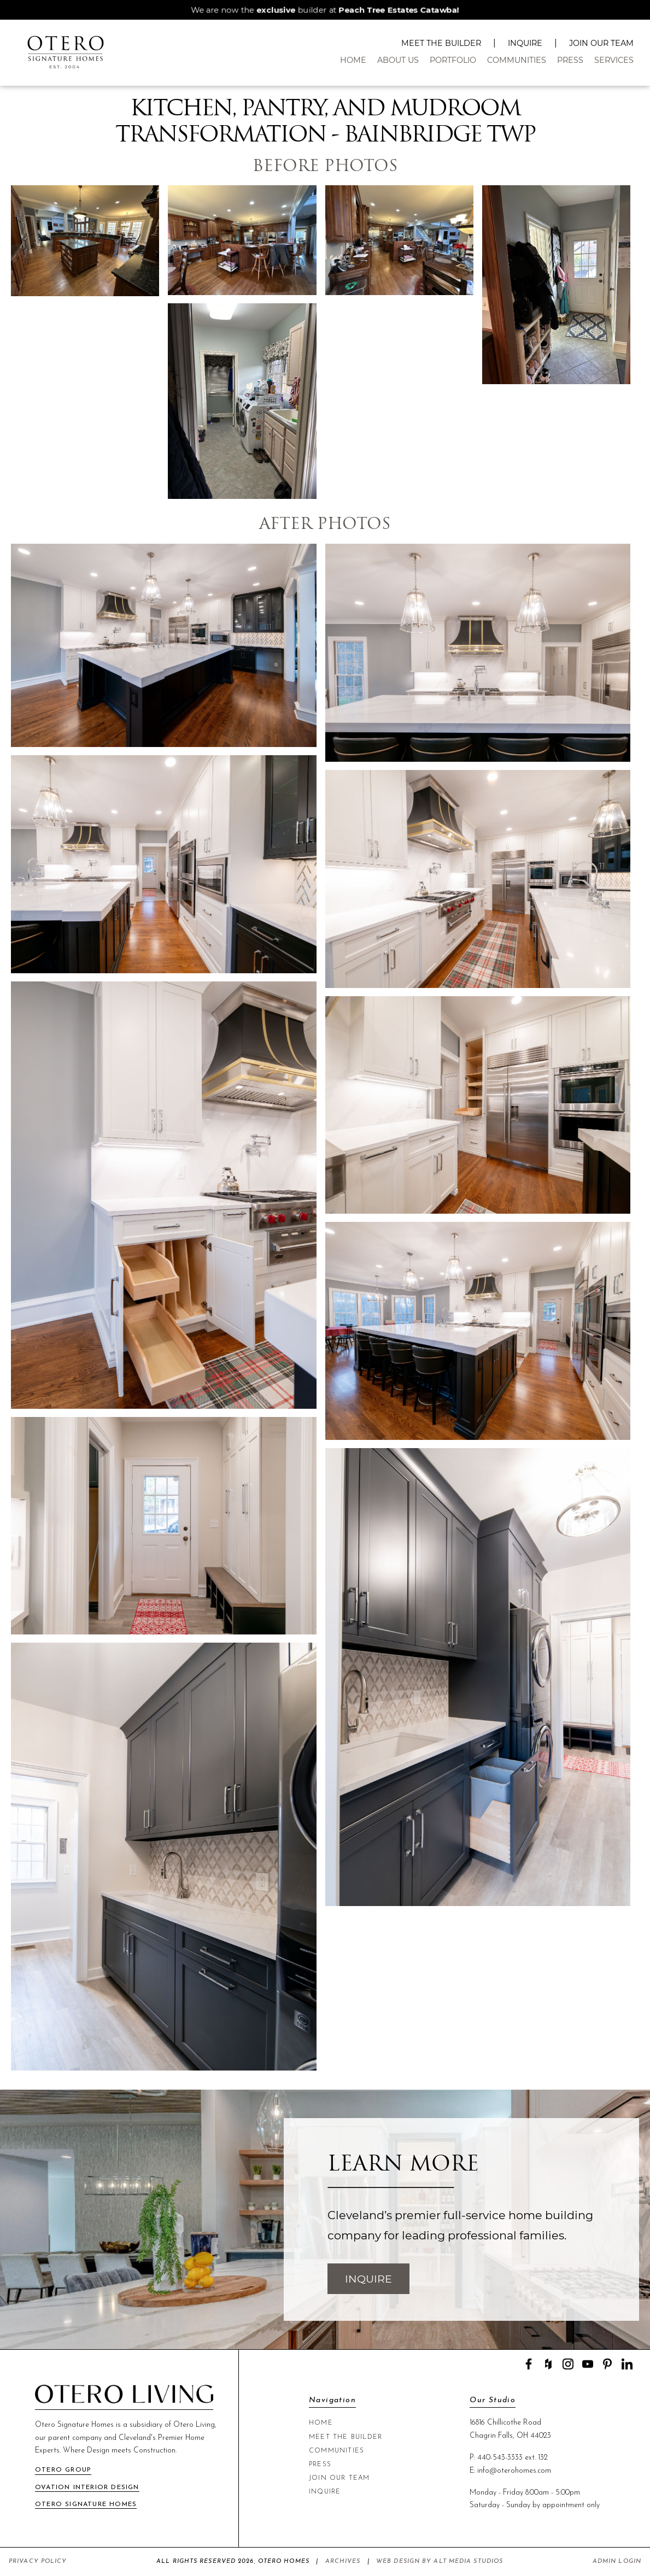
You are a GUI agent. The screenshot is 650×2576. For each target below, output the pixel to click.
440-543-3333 (500, 2457)
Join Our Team (601, 43)
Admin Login (617, 2562)
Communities (516, 60)
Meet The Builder (441, 43)
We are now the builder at (325, 10)
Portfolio (453, 60)
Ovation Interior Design (87, 2487)
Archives (343, 2562)
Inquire (525, 43)
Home (353, 60)
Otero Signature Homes (86, 2504)
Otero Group (63, 2470)
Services (614, 60)
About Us (398, 60)
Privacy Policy (38, 2562)
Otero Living (194, 2424)
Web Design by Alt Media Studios (439, 2562)
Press (570, 60)
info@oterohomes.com (514, 2470)
